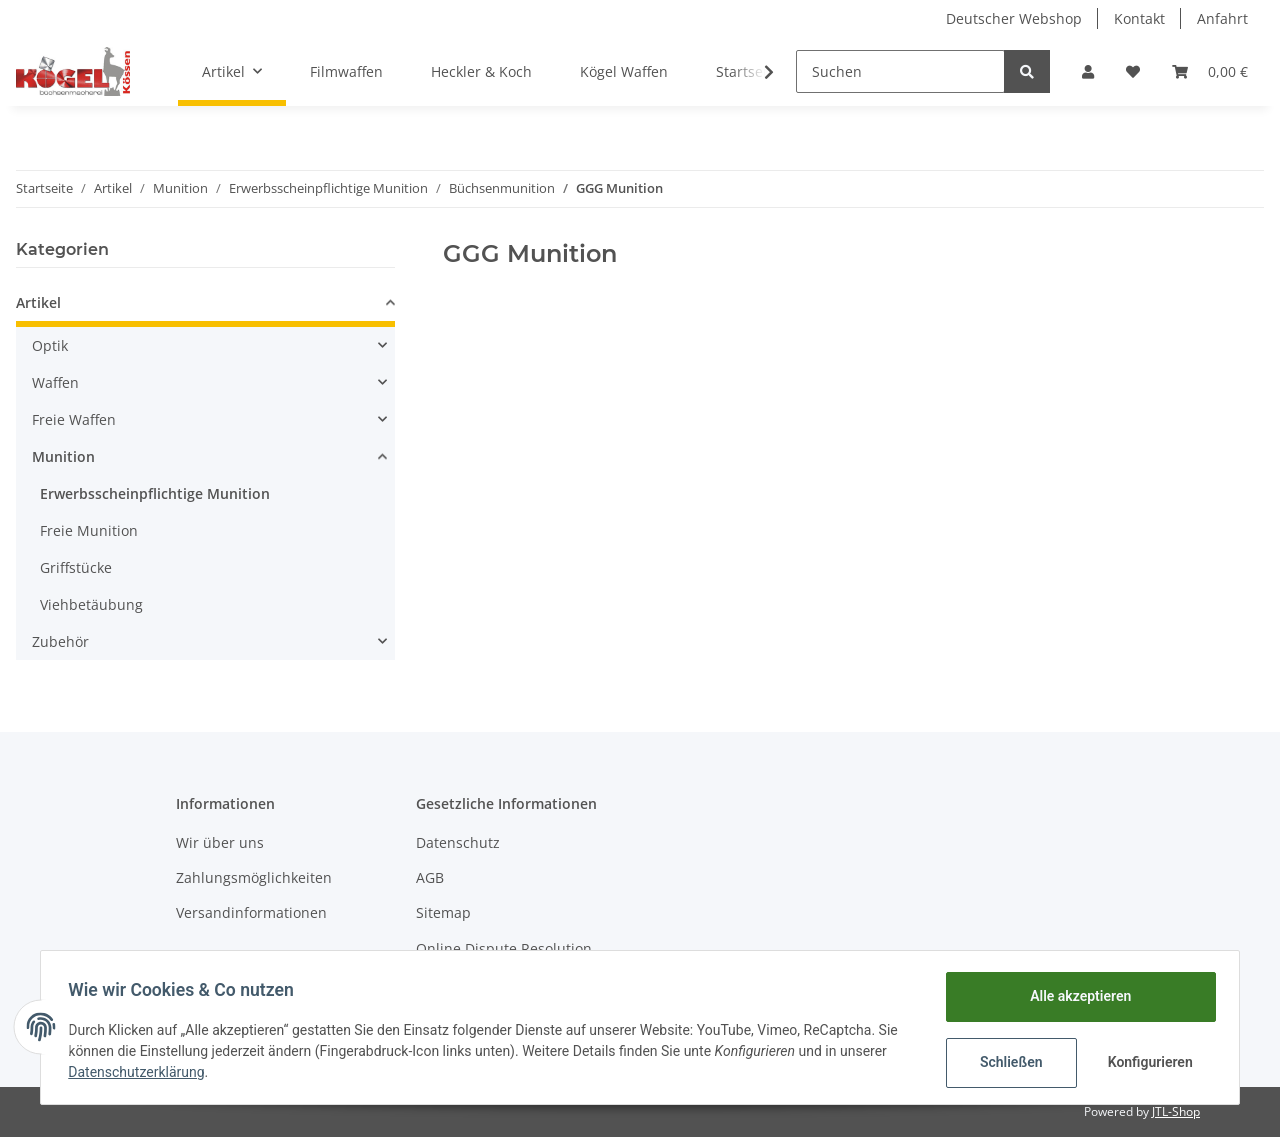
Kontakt (1139, 18)
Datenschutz (458, 842)
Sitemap (443, 912)
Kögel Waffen (624, 71)
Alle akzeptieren (1075, 996)
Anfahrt (1222, 18)
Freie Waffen (74, 419)
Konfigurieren (1147, 1062)
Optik (50, 345)
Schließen (1006, 1062)
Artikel (38, 302)
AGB (430, 877)
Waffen (55, 382)
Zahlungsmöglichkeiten (254, 877)
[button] (1088, 71)
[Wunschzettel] (1133, 71)
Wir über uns (220, 842)
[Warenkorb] (1210, 71)
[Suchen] (900, 71)
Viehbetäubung (91, 604)
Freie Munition (89, 530)
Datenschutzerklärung (141, 1072)
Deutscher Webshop (1014, 18)
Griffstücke (76, 567)
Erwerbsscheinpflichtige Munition (155, 493)
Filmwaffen (346, 71)
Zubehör (60, 641)
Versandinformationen (251, 912)
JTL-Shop (1176, 1111)
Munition (63, 456)
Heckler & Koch (481, 71)
